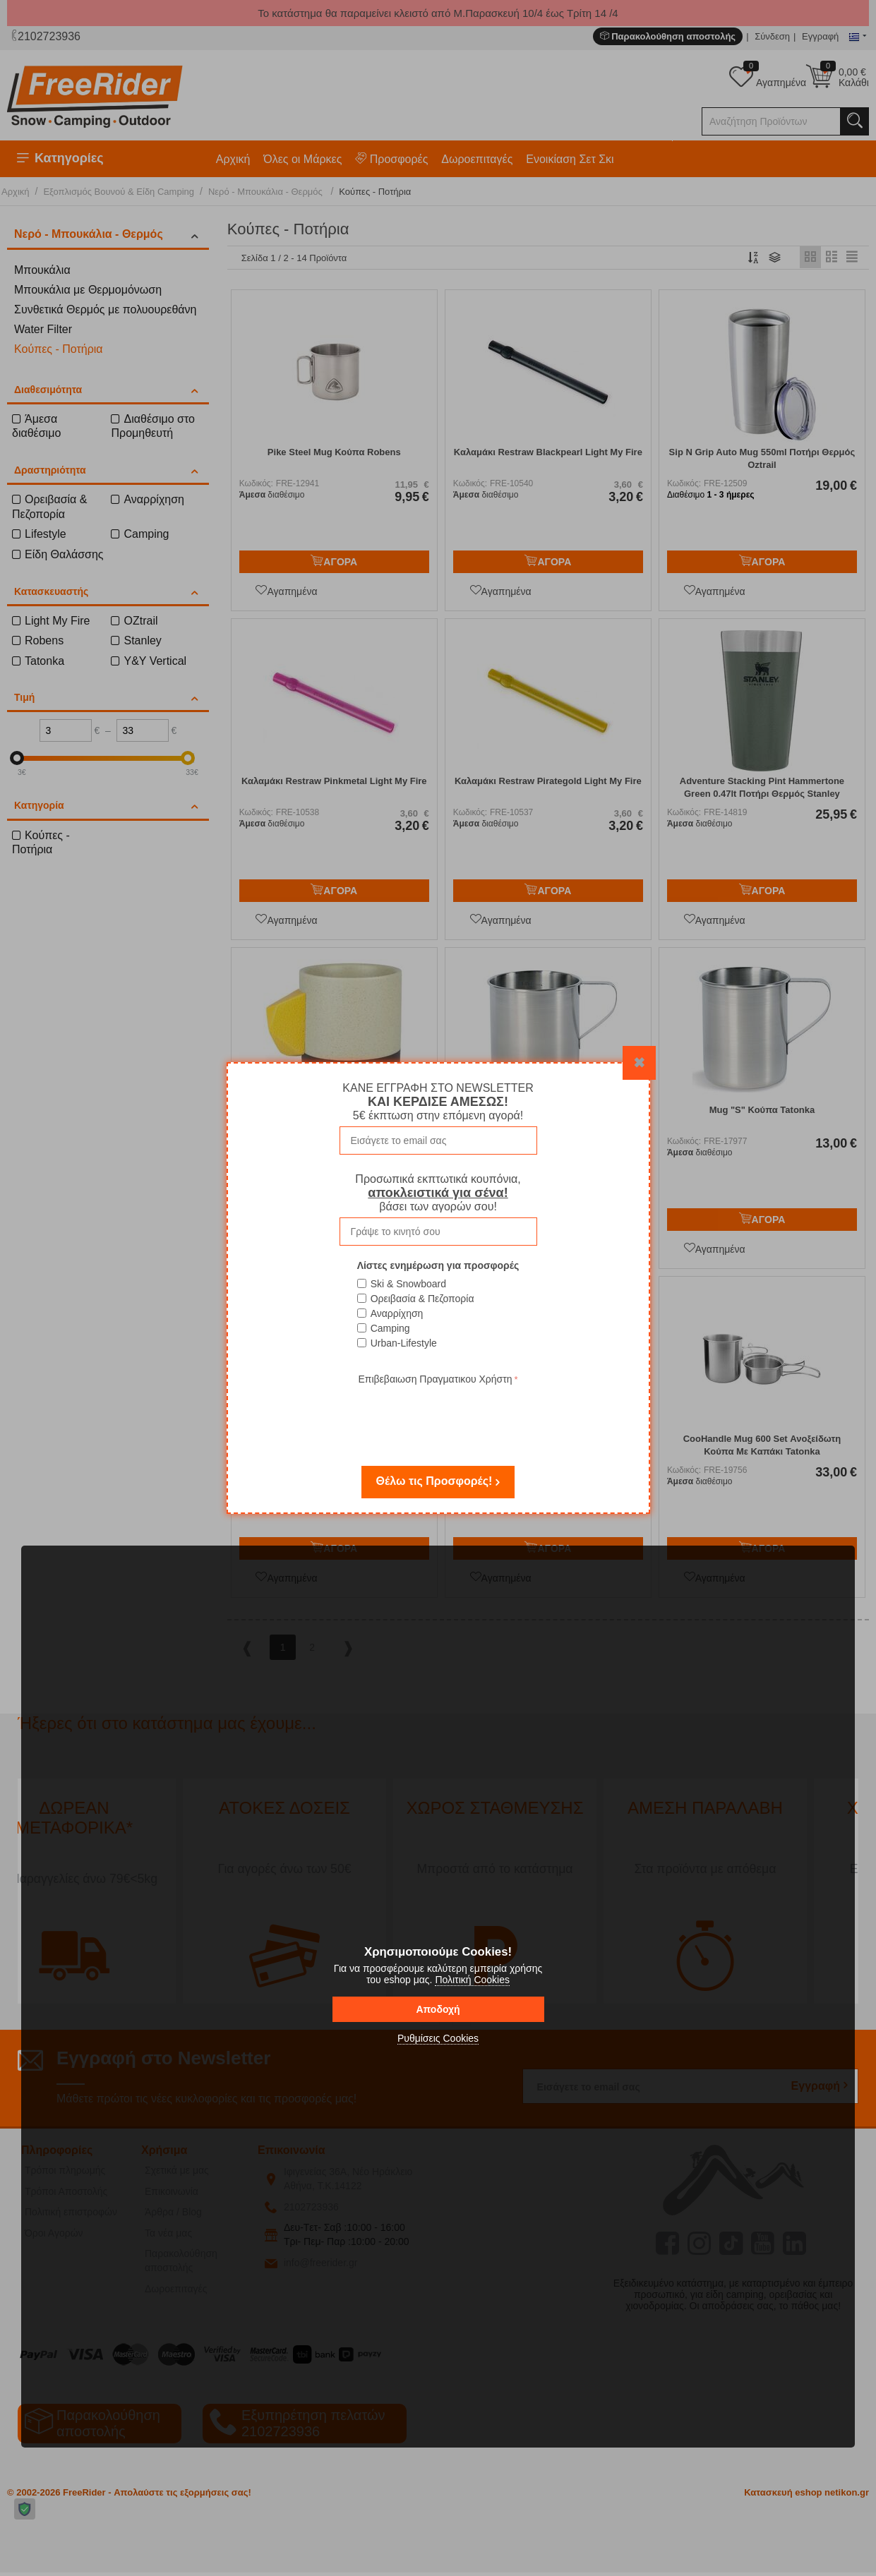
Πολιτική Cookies (472, 1979)
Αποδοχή (438, 2009)
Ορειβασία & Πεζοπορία (422, 1298)
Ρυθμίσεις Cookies (438, 2038)
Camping (390, 1328)
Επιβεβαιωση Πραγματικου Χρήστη (435, 1379)
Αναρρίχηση (397, 1313)
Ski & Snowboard (408, 1283)
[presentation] (438, 1415)
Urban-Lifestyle (404, 1343)
